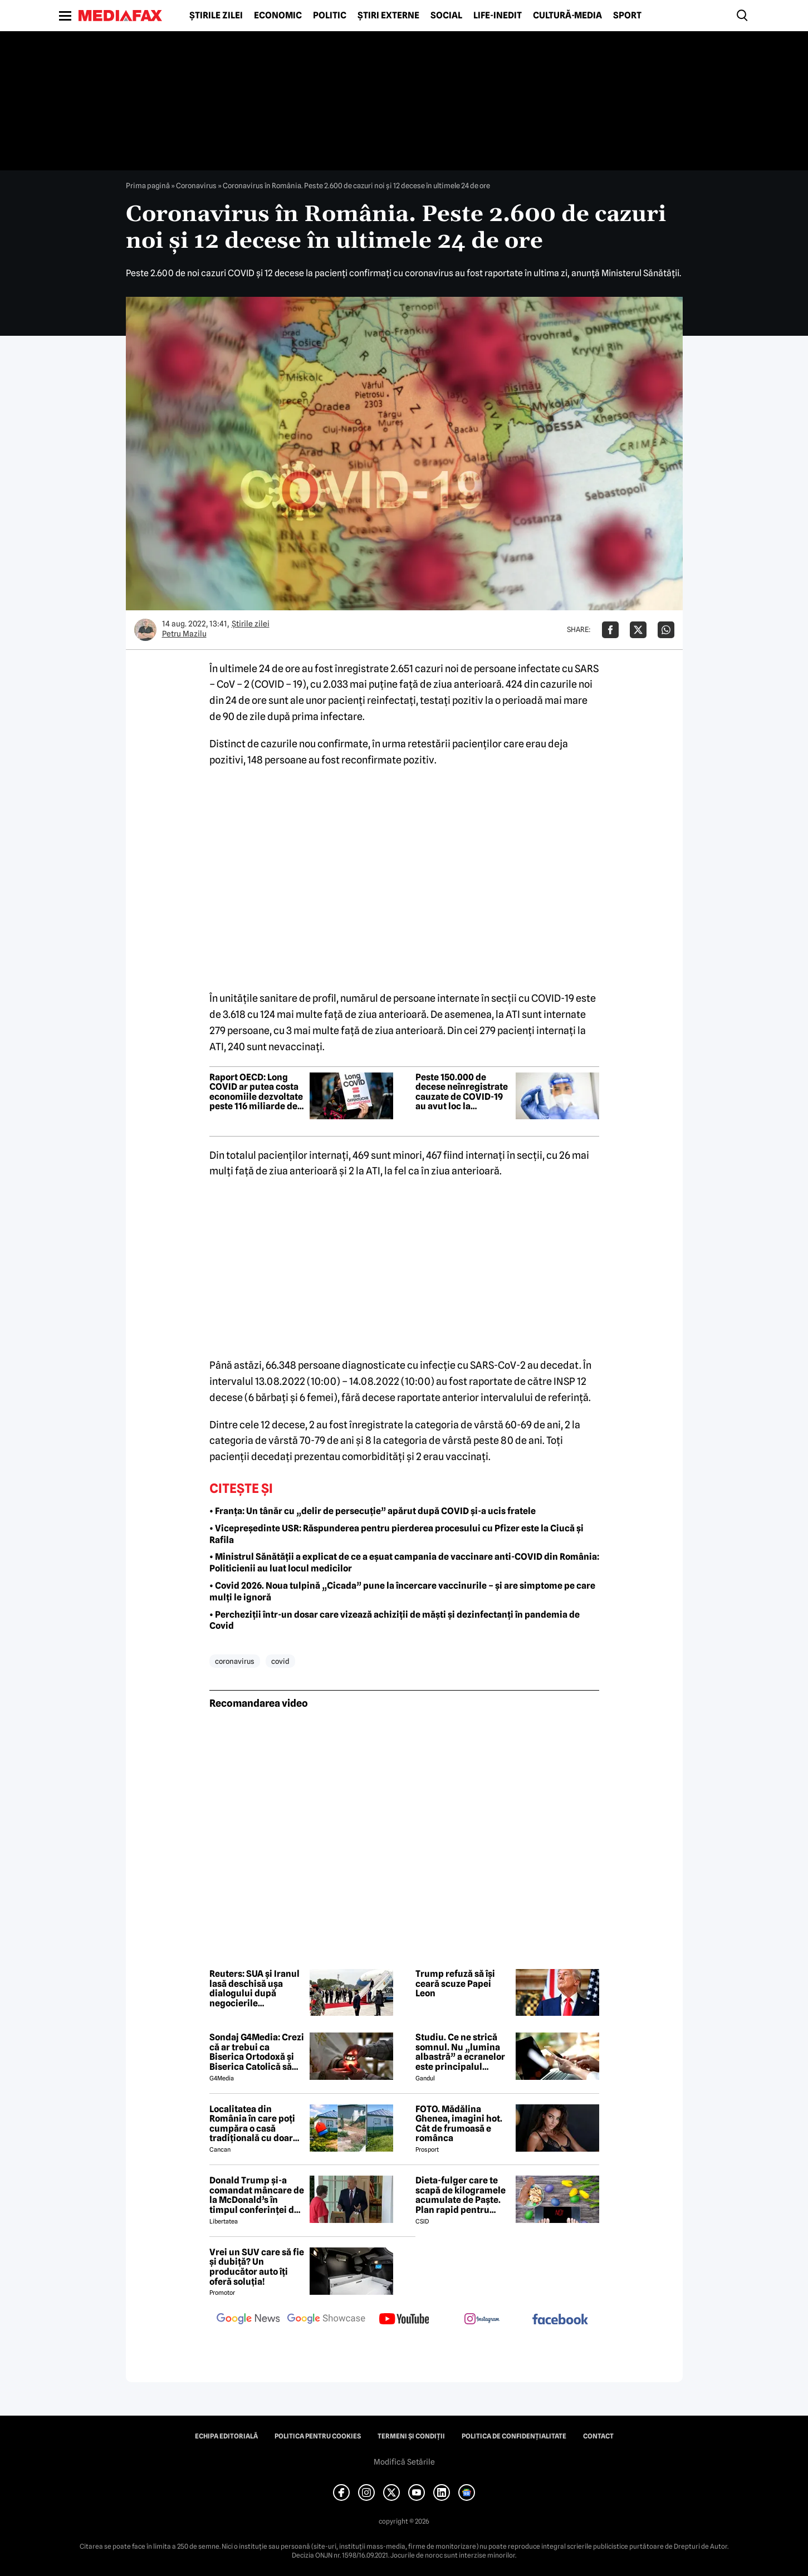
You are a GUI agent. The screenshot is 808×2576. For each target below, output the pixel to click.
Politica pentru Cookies (318, 2436)
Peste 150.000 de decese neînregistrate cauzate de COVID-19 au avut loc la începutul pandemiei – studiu (462, 1091)
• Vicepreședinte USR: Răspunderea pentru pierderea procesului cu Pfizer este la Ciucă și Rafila (396, 1534)
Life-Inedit (497, 15)
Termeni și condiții (411, 2436)
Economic (278, 15)
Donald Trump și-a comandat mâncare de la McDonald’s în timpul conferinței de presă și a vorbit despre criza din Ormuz (256, 2195)
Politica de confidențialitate (514, 2436)
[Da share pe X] (638, 629)
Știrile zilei (216, 15)
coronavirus (234, 1661)
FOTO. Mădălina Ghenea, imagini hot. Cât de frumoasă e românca (458, 2123)
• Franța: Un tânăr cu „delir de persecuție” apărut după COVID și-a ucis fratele (372, 1511)
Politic (329, 15)
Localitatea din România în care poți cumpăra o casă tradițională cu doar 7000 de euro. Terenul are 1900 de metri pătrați (255, 2123)
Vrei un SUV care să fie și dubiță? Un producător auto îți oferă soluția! (256, 2266)
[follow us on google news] (248, 2320)
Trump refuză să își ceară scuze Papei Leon (455, 1984)
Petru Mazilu (184, 633)
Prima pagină (148, 185)
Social (446, 15)
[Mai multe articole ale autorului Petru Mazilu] (145, 630)
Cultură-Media (567, 15)
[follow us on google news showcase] (326, 2320)
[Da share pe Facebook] (610, 629)
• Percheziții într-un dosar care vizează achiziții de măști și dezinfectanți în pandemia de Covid (394, 1620)
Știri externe (388, 15)
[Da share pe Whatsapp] (666, 629)
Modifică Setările (404, 2461)
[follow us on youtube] (404, 2320)
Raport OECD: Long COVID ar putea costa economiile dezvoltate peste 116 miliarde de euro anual (256, 1091)
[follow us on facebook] (560, 2320)
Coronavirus (196, 185)
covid (280, 1661)
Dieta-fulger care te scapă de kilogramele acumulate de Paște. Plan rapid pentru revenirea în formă (460, 2195)
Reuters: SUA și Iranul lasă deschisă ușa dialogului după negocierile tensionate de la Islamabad (254, 1988)
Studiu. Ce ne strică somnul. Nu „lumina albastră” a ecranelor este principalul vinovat (460, 2052)
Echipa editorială (226, 2436)
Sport (627, 15)
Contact (598, 2436)
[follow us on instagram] (482, 2320)
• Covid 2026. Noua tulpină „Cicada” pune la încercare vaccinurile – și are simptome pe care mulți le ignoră (402, 1591)
